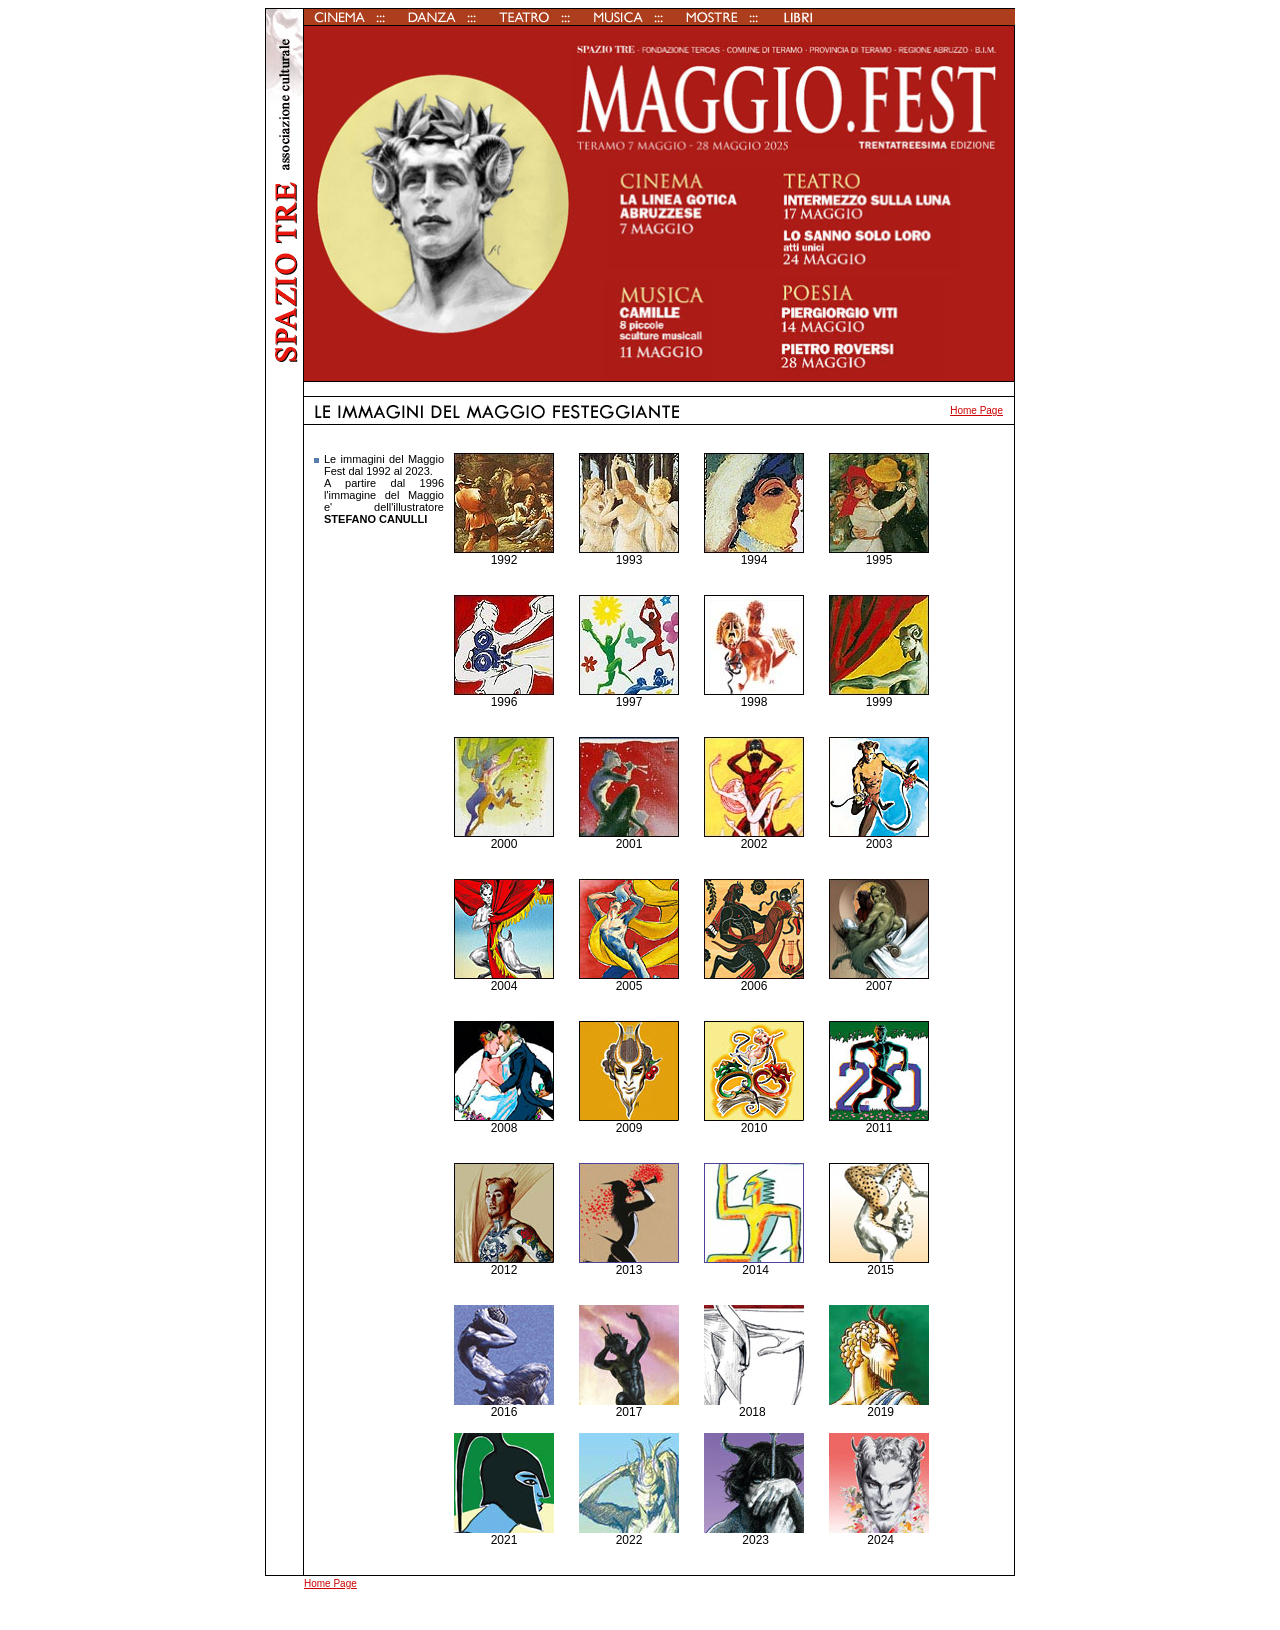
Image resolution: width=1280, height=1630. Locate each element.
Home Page (976, 410)
